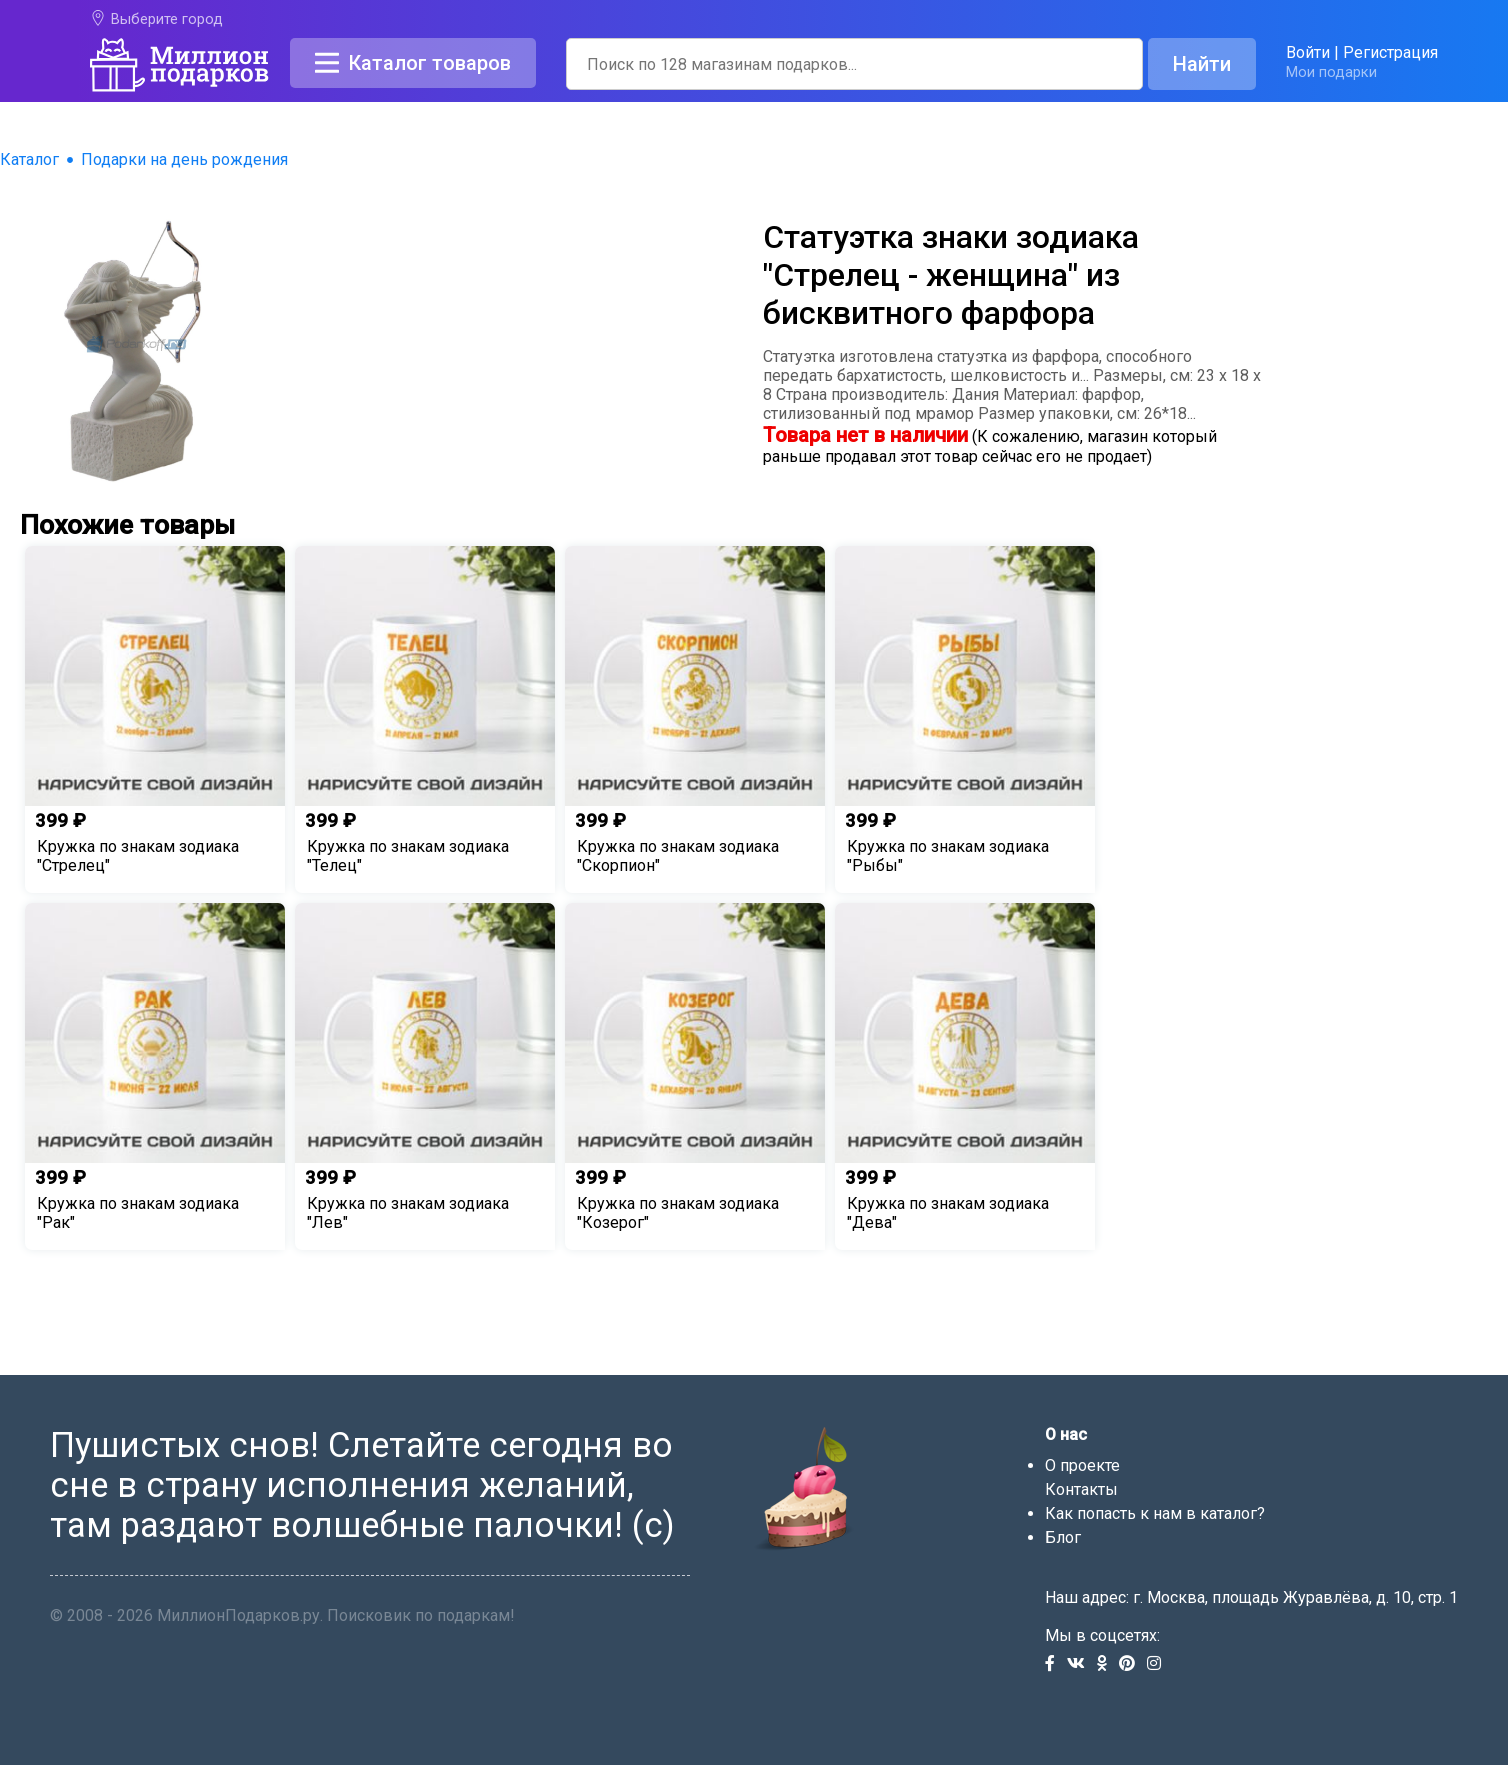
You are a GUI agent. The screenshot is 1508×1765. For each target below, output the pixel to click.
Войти (1308, 52)
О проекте (1082, 1465)
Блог (1063, 1537)
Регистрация (1390, 52)
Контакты (1081, 1489)
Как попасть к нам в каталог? (1155, 1513)
